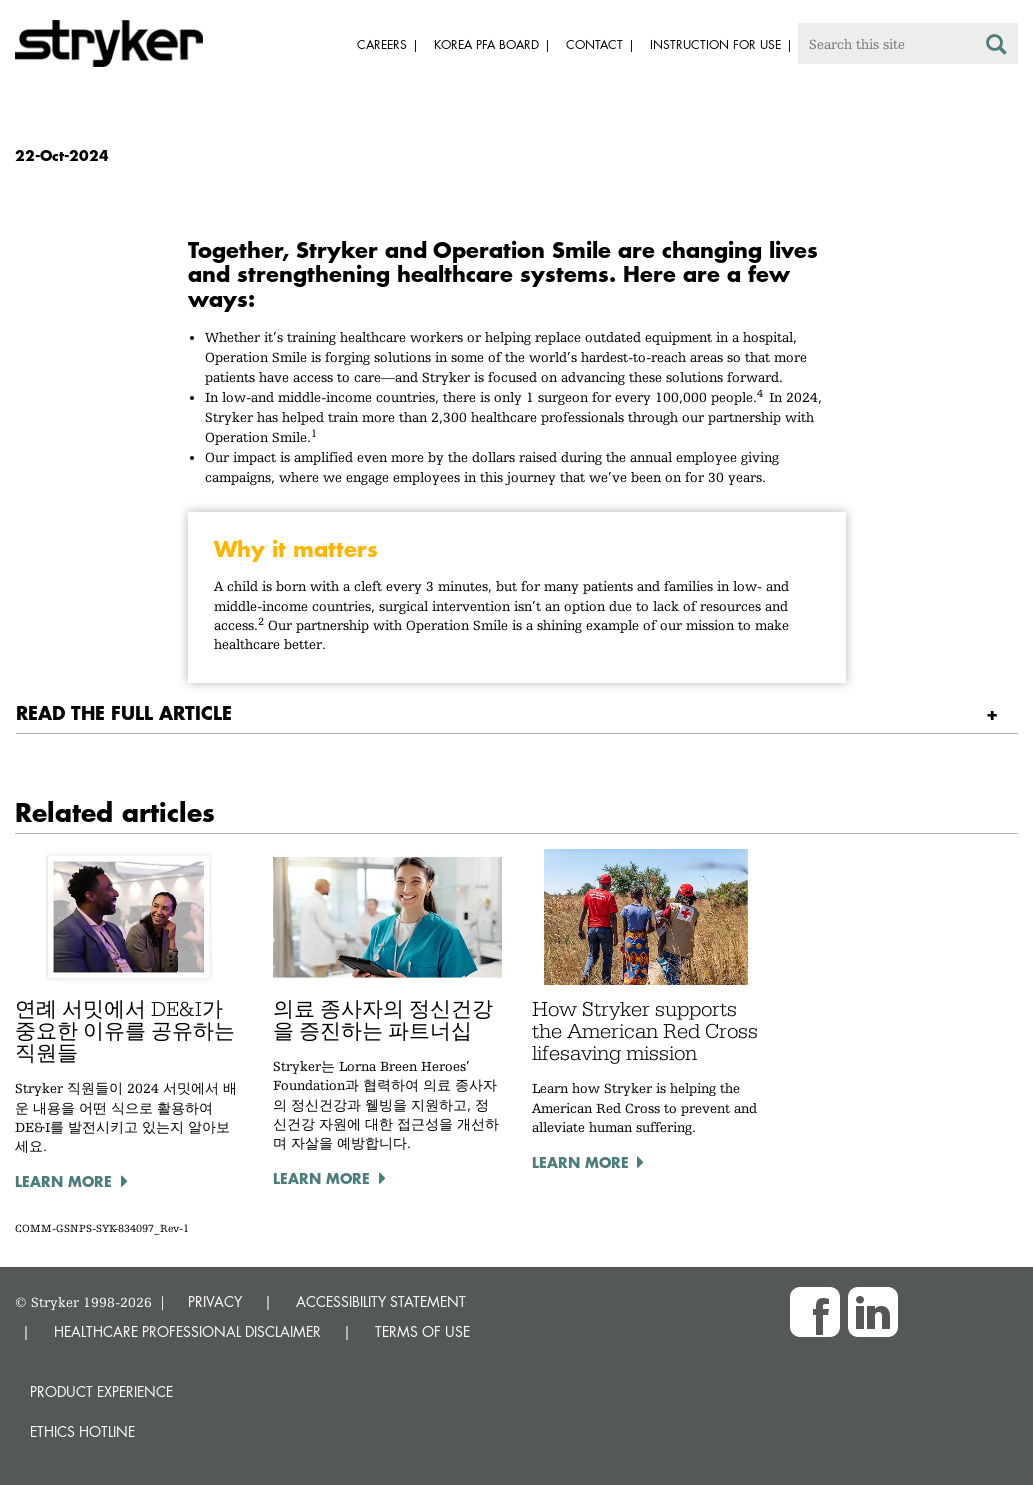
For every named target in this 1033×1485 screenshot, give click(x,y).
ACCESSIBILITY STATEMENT (381, 1301)
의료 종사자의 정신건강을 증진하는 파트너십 (383, 1020)
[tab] (517, 713)
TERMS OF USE (422, 1331)
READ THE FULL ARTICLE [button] (124, 712)
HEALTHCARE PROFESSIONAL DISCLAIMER (187, 1331)
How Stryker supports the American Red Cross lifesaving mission (645, 1031)
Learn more (63, 1181)
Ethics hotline (82, 1431)
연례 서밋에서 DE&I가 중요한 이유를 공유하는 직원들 (125, 1031)
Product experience (101, 1391)
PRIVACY (215, 1301)
